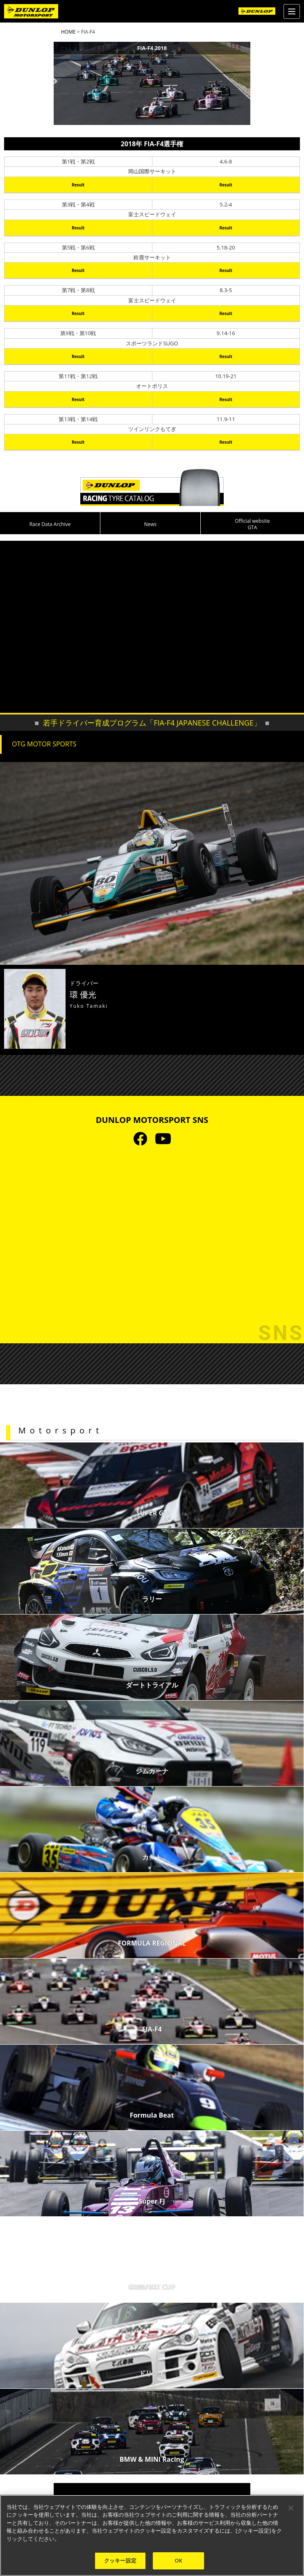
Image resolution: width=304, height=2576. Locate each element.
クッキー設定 (120, 2560)
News (150, 524)
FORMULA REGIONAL (152, 1943)
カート (152, 1857)
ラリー (152, 1598)
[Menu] (292, 11)
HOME (68, 31)
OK (178, 2560)
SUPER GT (151, 1512)
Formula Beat (152, 2115)
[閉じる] (291, 2508)
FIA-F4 (151, 2029)
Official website (252, 524)
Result (78, 185)
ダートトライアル (152, 1684)
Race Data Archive (49, 524)
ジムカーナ (152, 1771)
